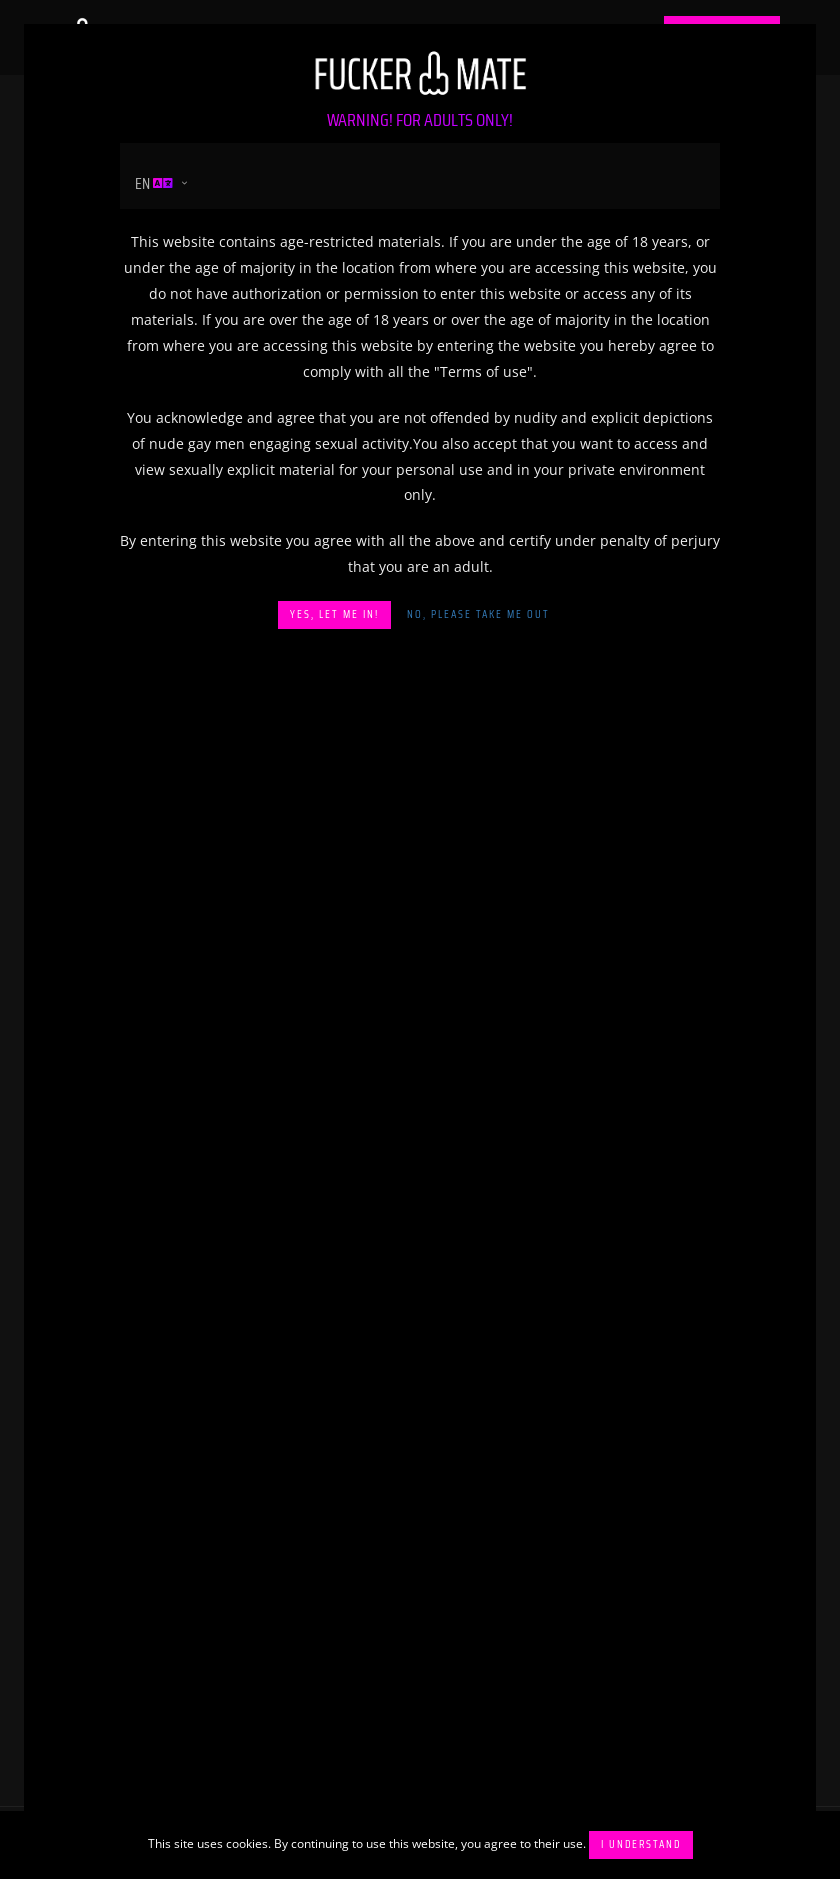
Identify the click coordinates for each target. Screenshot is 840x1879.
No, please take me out (478, 614)
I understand (641, 1844)
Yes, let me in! (334, 614)
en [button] (154, 183)
